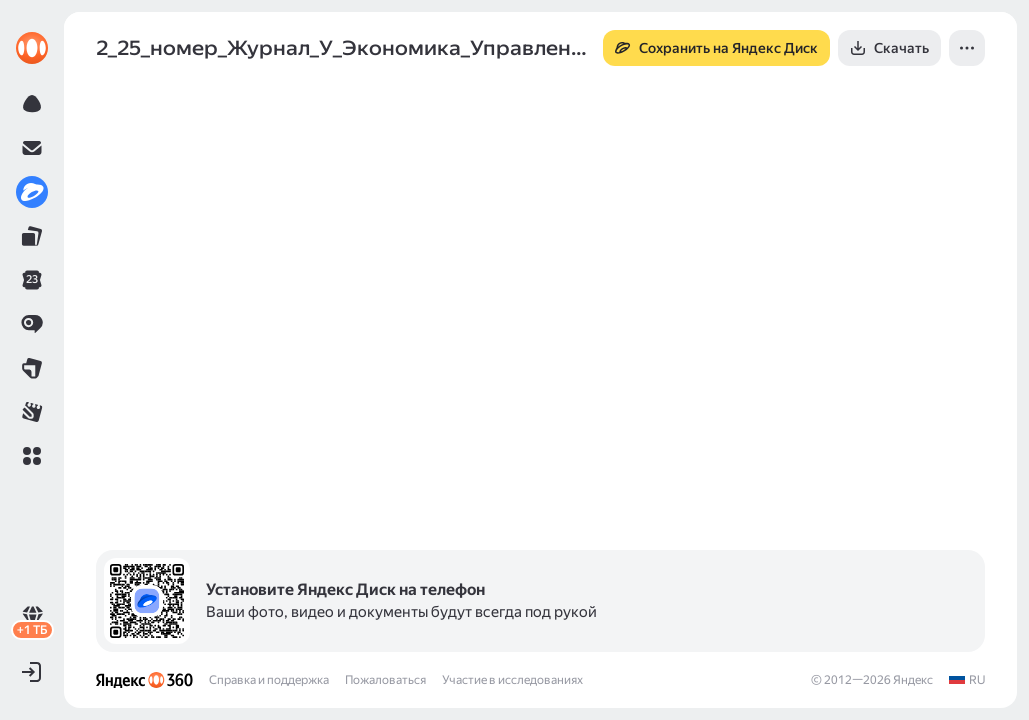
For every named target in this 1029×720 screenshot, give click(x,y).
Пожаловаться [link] (385, 680)
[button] (32, 456)
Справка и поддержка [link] (269, 680)
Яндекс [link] (913, 680)
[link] (32, 48)
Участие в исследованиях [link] (512, 680)
